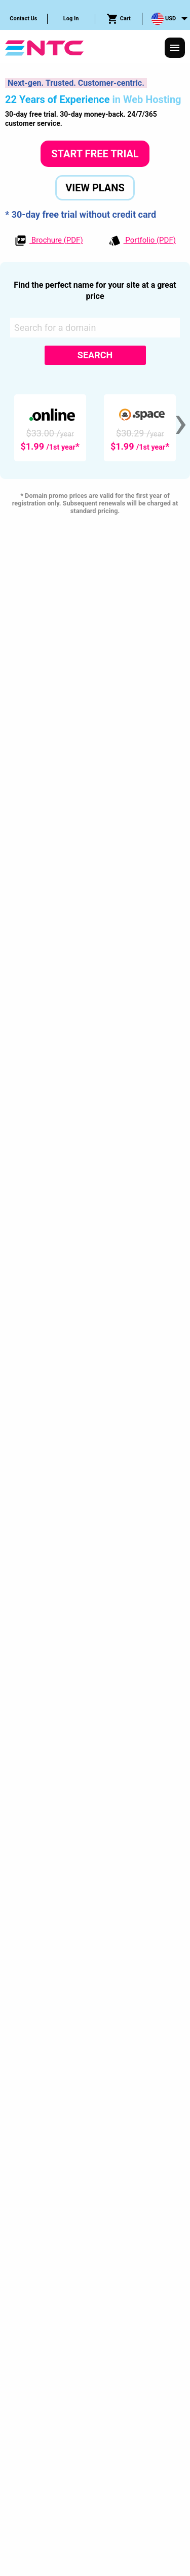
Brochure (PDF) (48, 240)
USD (163, 19)
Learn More (105, 821)
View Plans (94, 188)
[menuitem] (24, 19)
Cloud (95, 717)
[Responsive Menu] (175, 48)
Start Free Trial (94, 154)
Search (95, 355)
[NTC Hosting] (44, 47)
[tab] (95, 2247)
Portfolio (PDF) (142, 240)
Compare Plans (95, 846)
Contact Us (23, 18)
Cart (118, 19)
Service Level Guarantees (100, 2350)
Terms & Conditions (125, 2330)
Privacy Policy (55, 2330)
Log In (71, 18)
